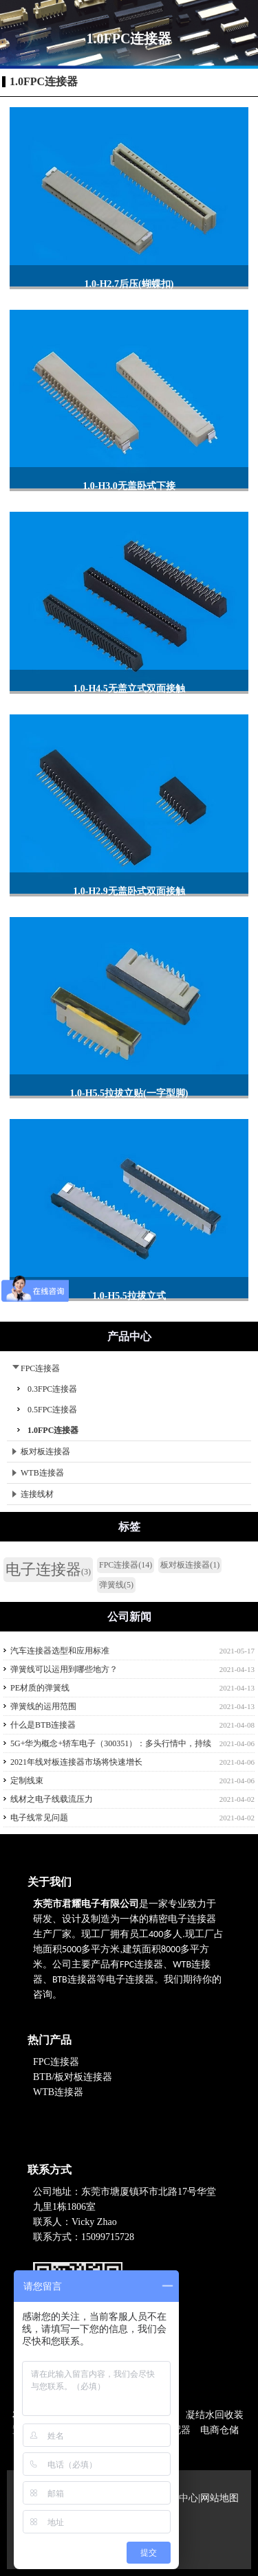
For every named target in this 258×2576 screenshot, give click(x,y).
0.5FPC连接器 (52, 1409)
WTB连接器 (38, 1473)
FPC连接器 (36, 1368)
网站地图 (219, 2498)
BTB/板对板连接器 (74, 2077)
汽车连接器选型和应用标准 (59, 1651)
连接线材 (33, 1494)
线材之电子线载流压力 (51, 1799)
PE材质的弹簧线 (39, 1688)
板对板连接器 (41, 1451)
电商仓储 (219, 2430)
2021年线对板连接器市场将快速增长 (76, 1762)
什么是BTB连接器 (43, 1725)
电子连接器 (48, 1569)
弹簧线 (116, 1585)
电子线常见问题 (39, 1817)
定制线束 (26, 1780)
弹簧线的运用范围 (43, 1706)
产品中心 (179, 2498)
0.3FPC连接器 (52, 1389)
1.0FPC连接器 (44, 81)
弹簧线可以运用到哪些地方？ (64, 1669)
